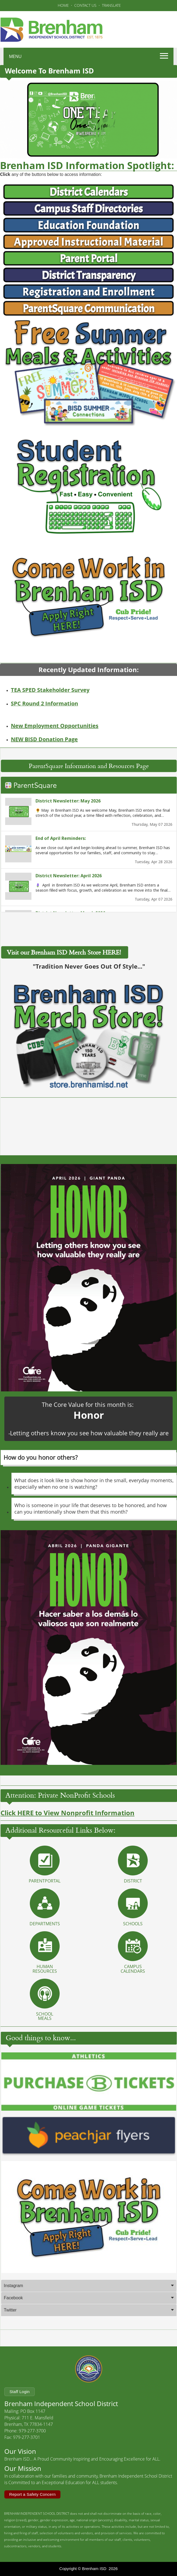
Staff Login (19, 2391)
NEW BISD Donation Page (44, 739)
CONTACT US (85, 5)
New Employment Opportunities (54, 725)
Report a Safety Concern (32, 2494)
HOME (63, 5)
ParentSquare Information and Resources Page (89, 786)
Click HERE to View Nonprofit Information (67, 1833)
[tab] (88, 2306)
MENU (15, 56)
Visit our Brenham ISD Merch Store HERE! (65, 972)
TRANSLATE (111, 5)
